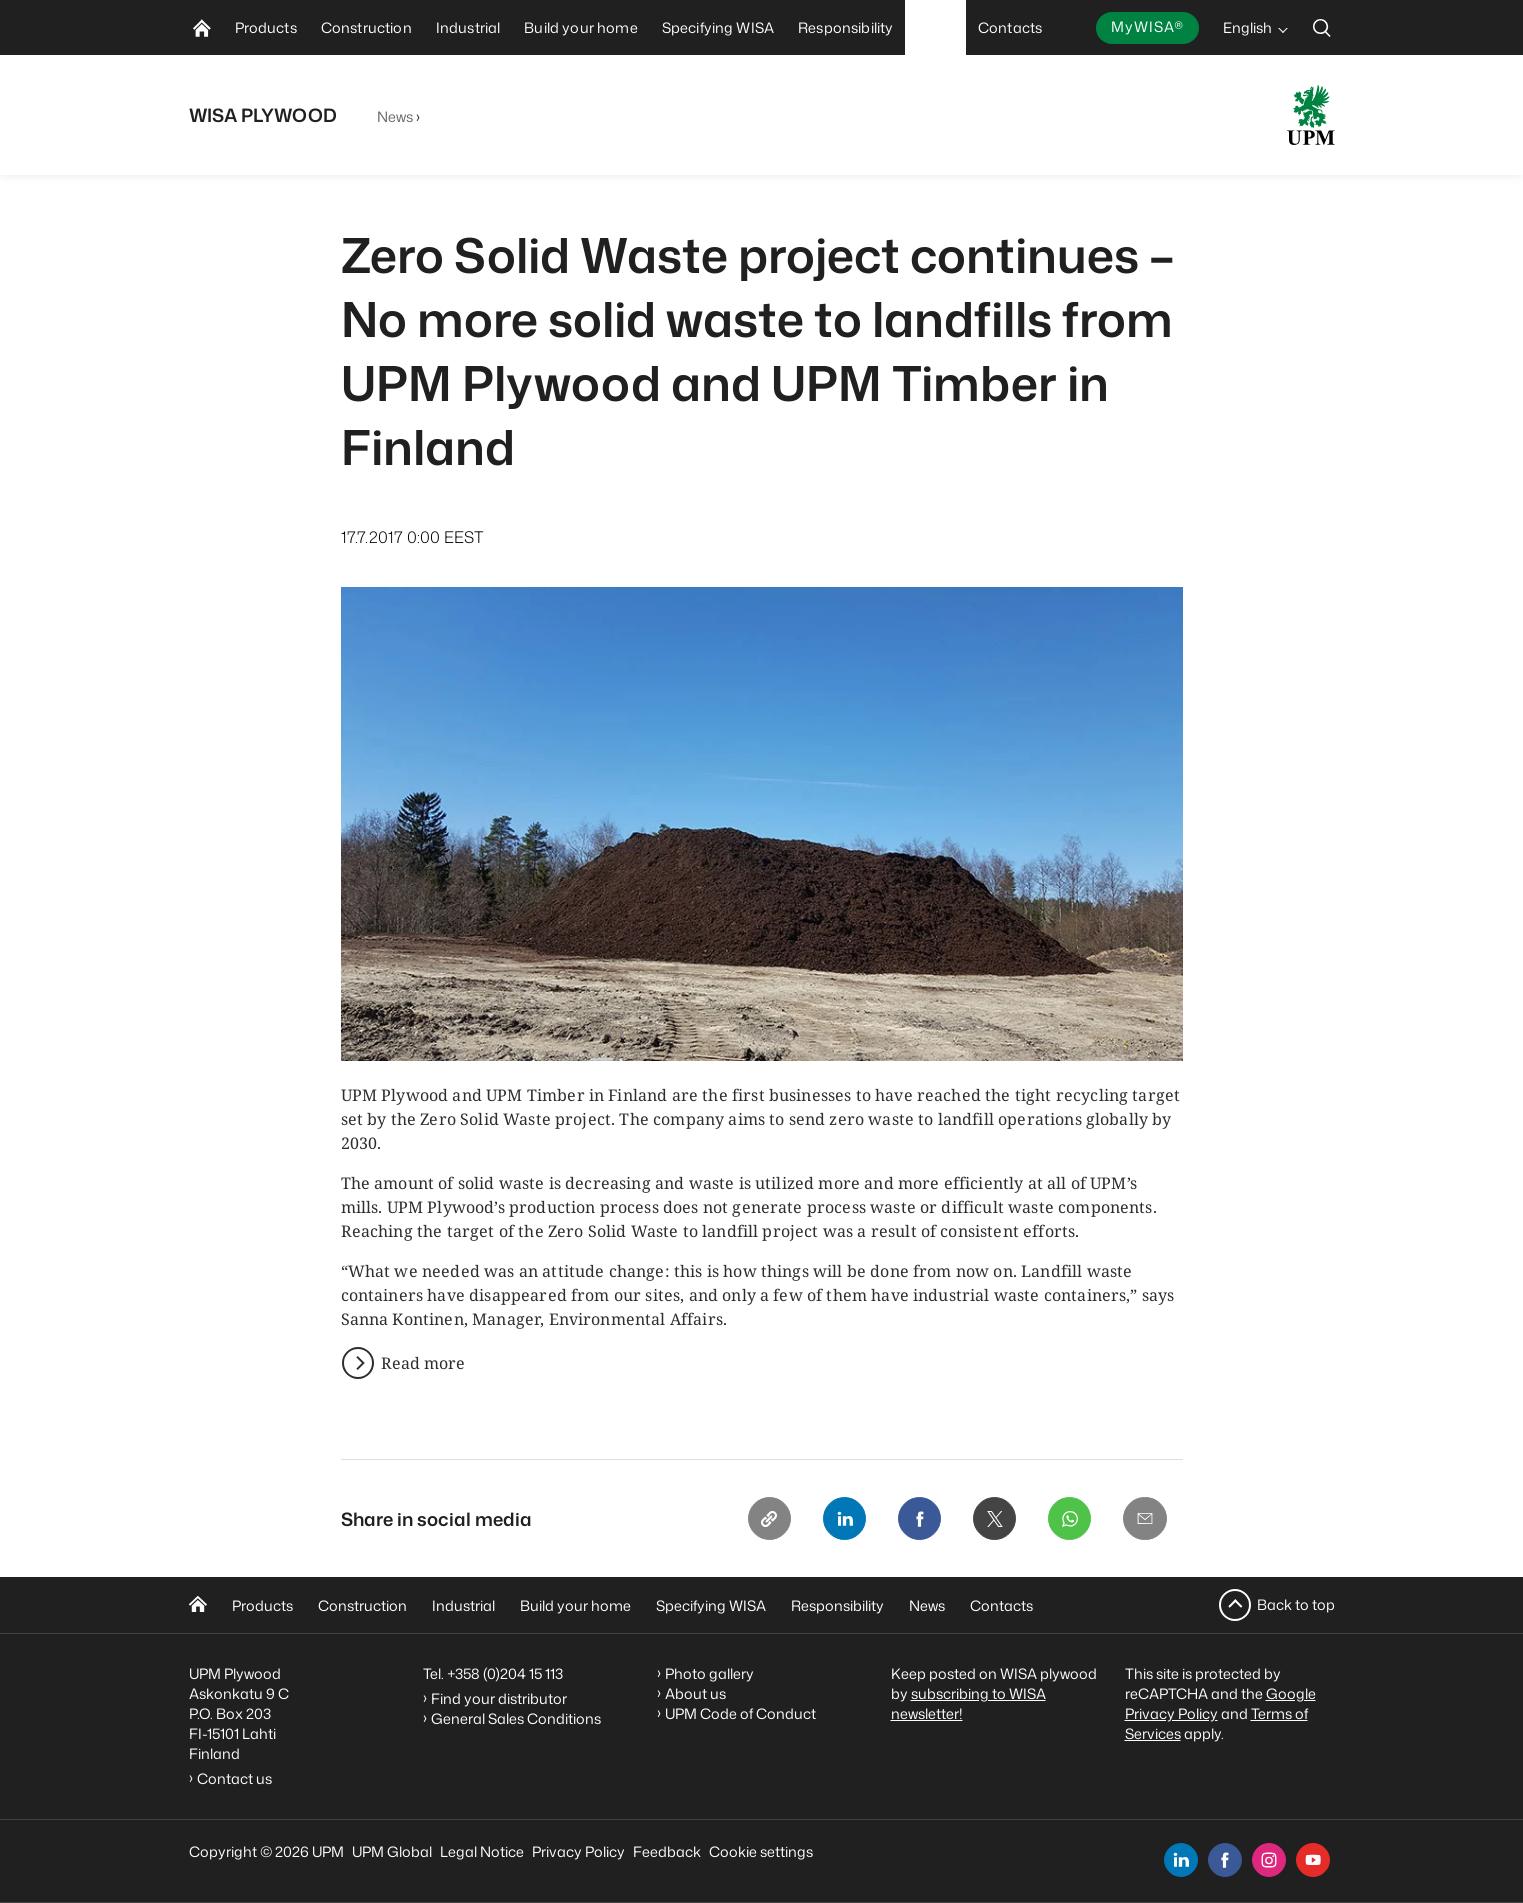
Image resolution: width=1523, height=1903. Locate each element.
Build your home (575, 1605)
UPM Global (392, 1851)
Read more (423, 1363)
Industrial (463, 1605)
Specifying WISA (711, 1605)
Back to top (1296, 1604)
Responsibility (837, 1605)
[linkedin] (1181, 1860)
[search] (1322, 27)
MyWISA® (1147, 26)
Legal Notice (482, 1851)
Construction (362, 1605)
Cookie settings (761, 1851)
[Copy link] (765, 1519)
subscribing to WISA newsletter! (968, 1703)
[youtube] (1313, 1860)
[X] (993, 1519)
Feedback (667, 1851)
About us (695, 1693)
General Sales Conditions (516, 1718)
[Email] (1145, 1519)
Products (262, 1605)
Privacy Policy (578, 1851)
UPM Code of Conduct (740, 1713)
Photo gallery (709, 1673)
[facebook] (1225, 1860)
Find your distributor (499, 1698)
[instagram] (1269, 1860)
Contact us (237, 1778)
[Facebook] (917, 1519)
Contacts (1001, 1605)
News (395, 116)
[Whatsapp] (1069, 1519)
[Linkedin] (841, 1519)
